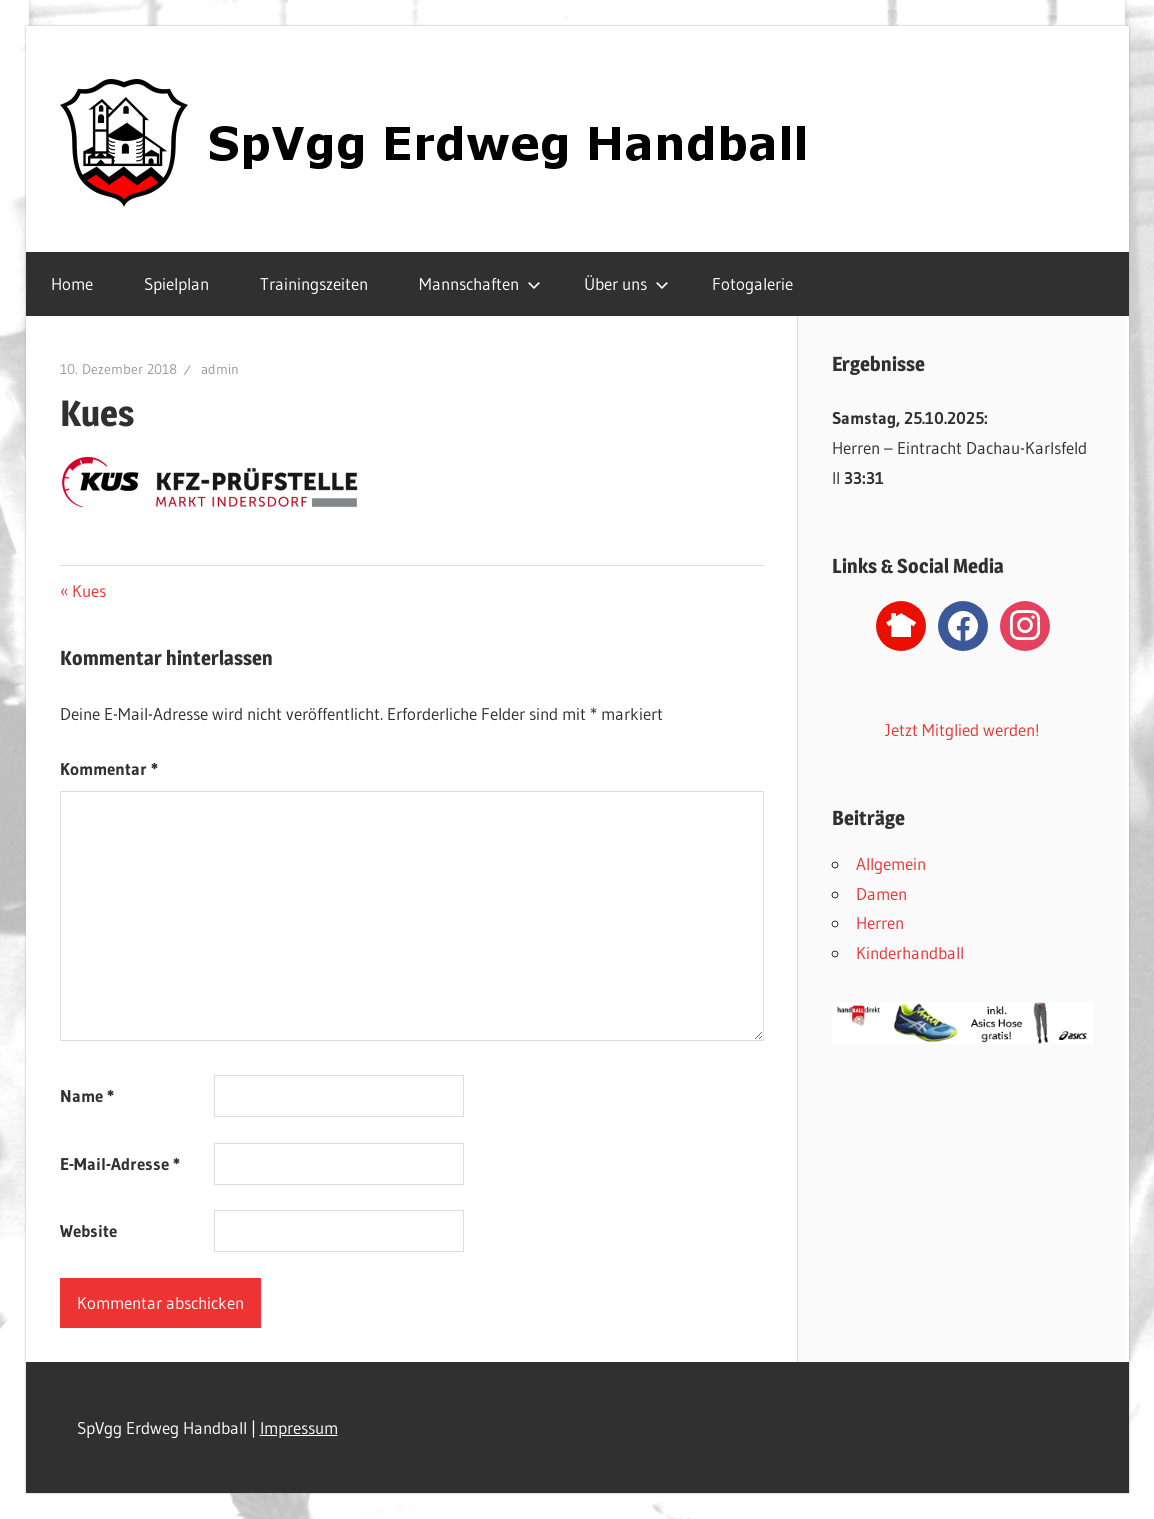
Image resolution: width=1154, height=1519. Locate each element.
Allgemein (891, 863)
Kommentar (109, 768)
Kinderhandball (910, 952)
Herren (880, 922)
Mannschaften (480, 283)
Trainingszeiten (314, 283)
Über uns (626, 283)
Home (72, 283)
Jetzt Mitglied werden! (962, 729)
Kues (88, 590)
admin (220, 369)
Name (87, 1095)
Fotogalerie (752, 283)
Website (88, 1230)
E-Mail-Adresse (120, 1163)
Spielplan (176, 283)
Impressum (299, 1427)
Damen (881, 893)
